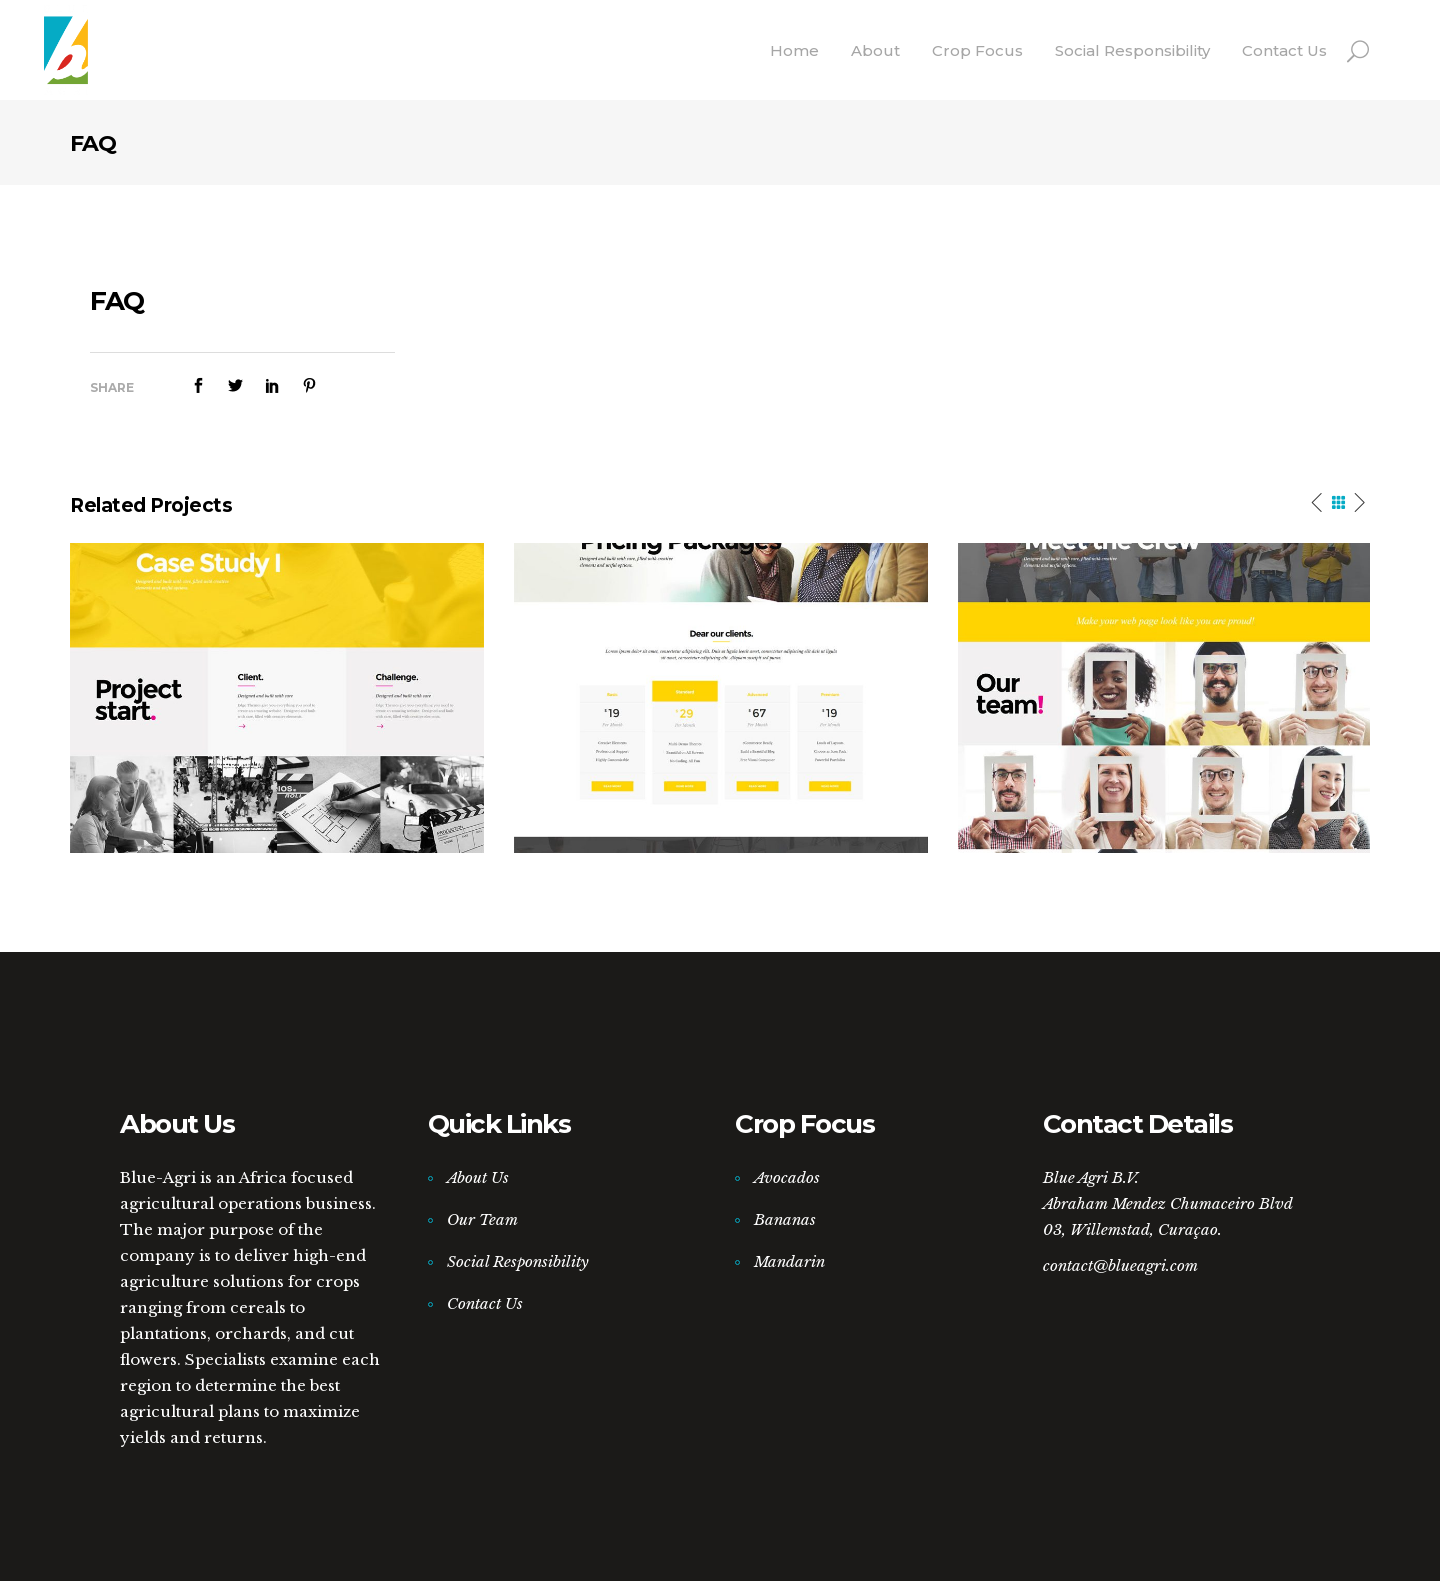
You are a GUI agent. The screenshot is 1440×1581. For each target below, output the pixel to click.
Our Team (482, 1219)
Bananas (785, 1219)
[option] (277, 698)
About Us (478, 1177)
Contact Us (485, 1303)
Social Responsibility (518, 1261)
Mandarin (789, 1261)
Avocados (787, 1177)
